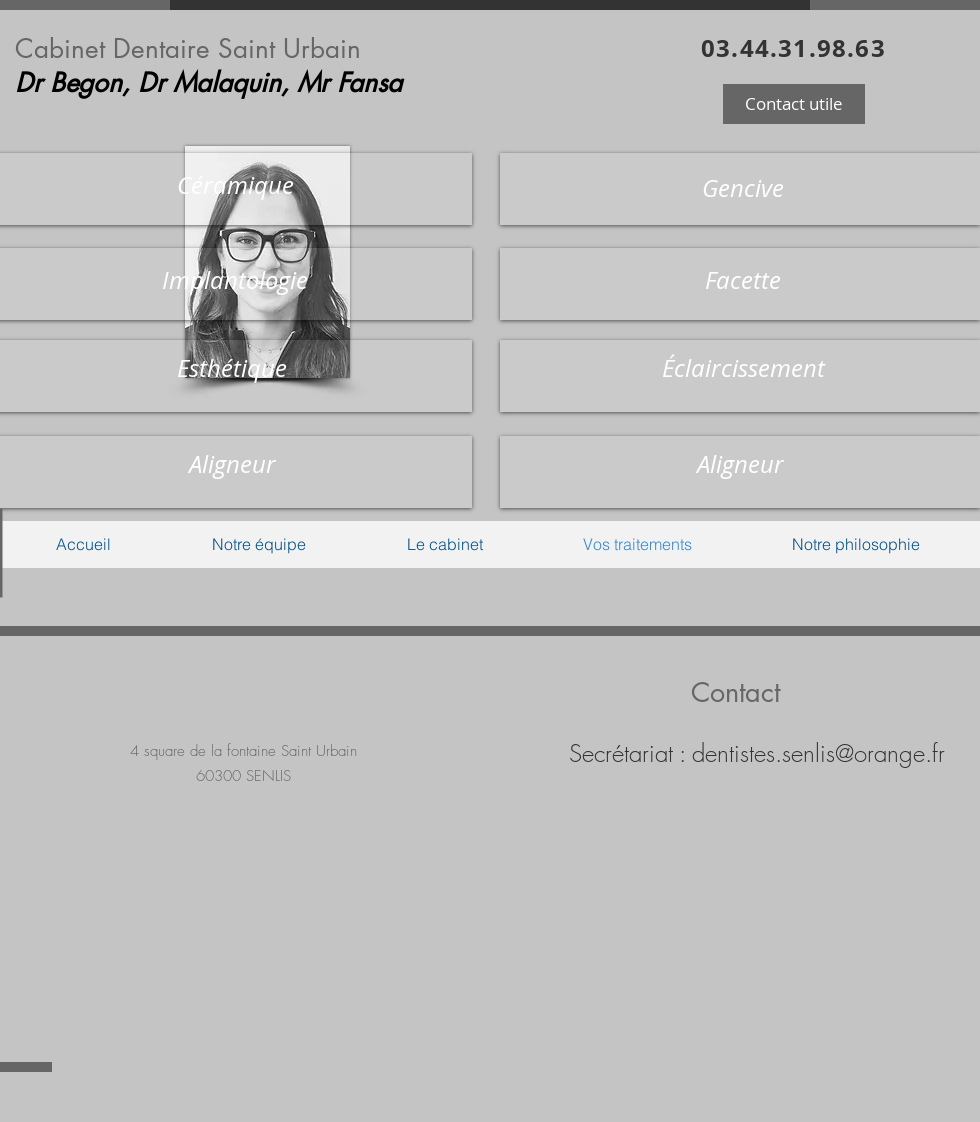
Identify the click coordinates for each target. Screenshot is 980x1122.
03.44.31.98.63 (793, 48)
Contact (735, 692)
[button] (794, 104)
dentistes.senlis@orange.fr (818, 753)
